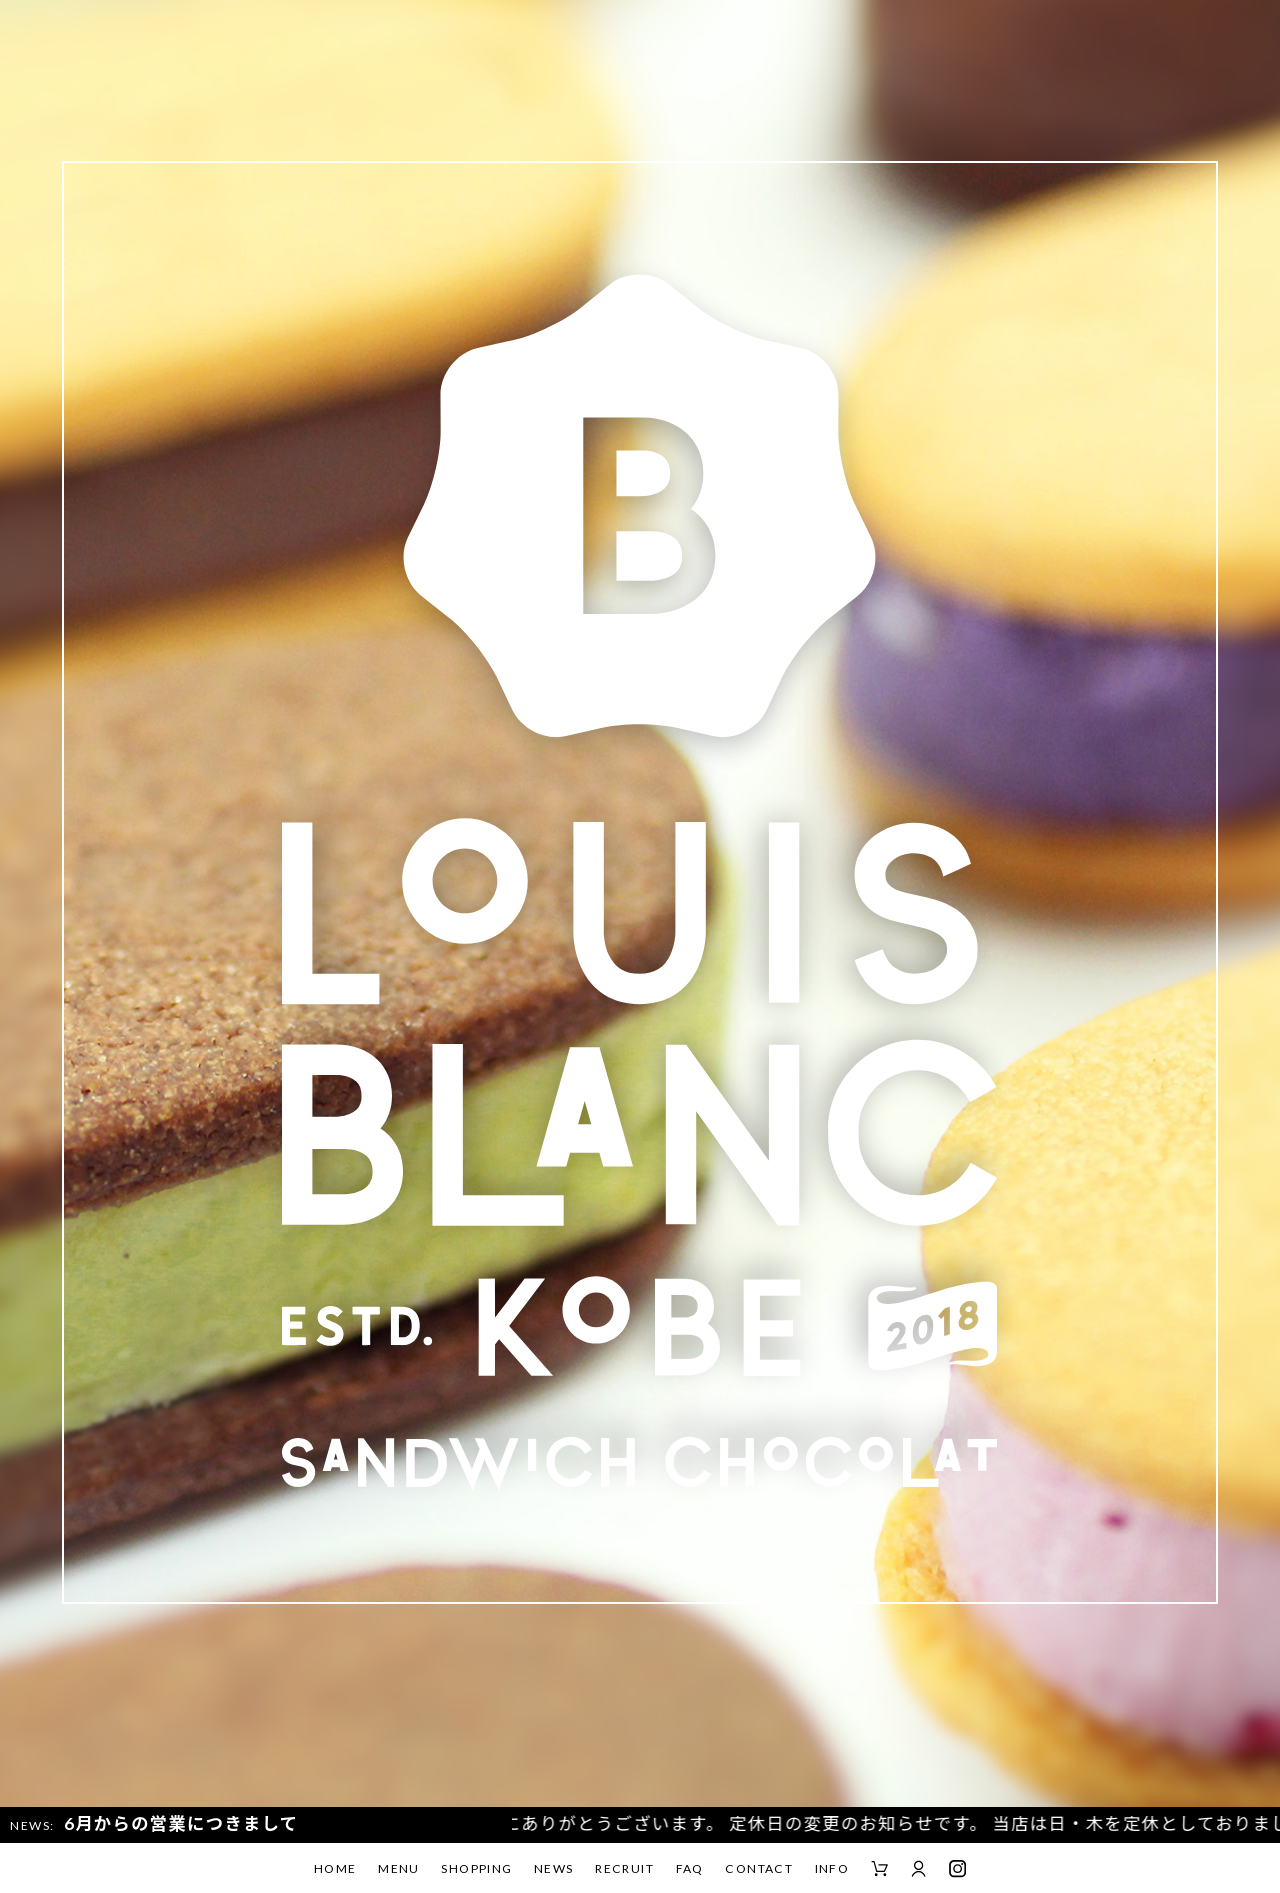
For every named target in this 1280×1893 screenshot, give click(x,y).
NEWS (554, 1868)
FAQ (690, 1868)
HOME (335, 1868)
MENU (399, 1868)
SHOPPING (476, 1868)
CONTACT (759, 1868)
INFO (832, 1868)
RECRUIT (624, 1868)
